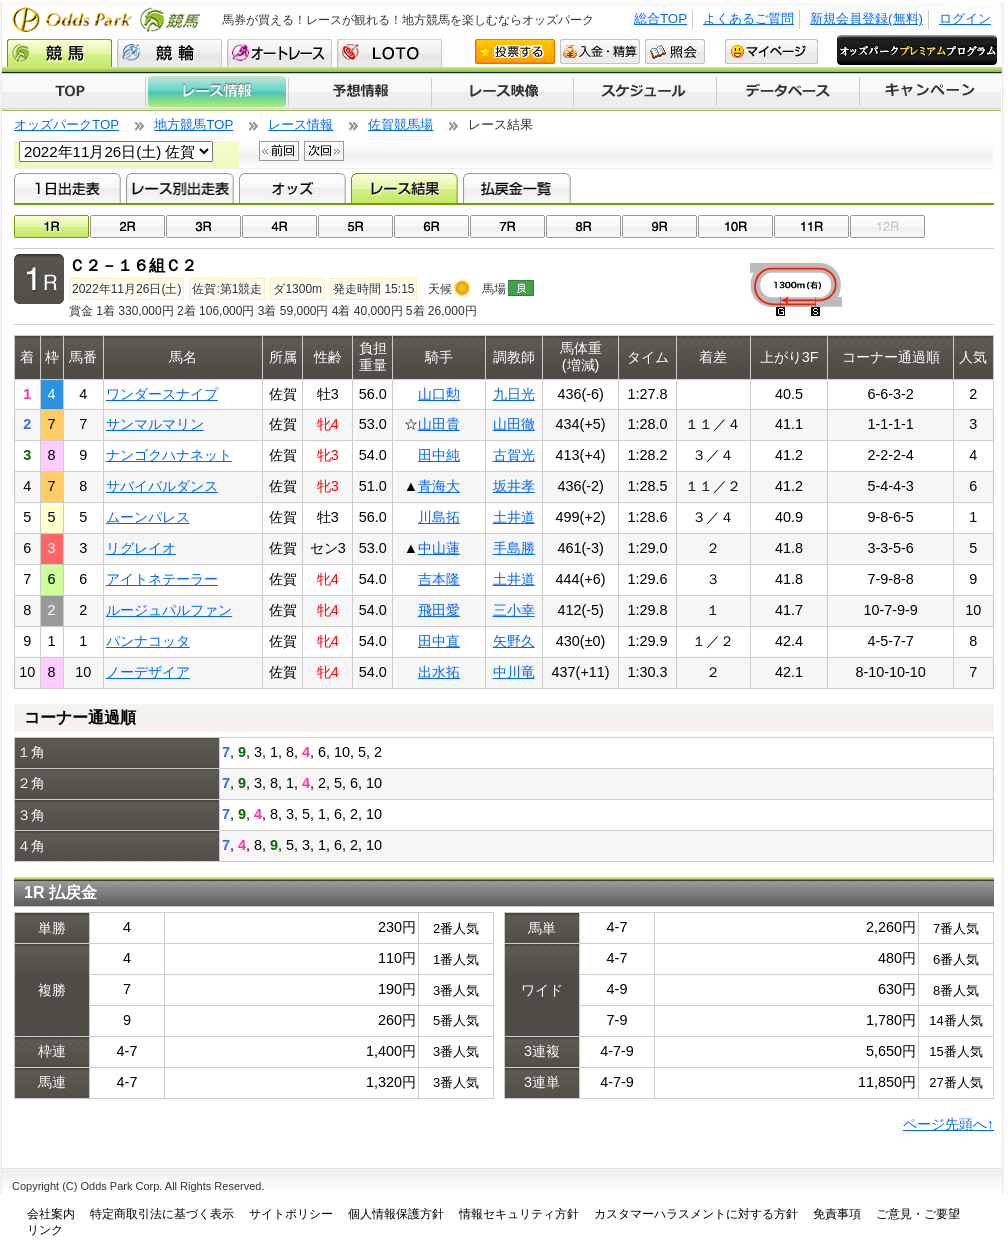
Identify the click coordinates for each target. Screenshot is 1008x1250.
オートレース (279, 53)
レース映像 (502, 92)
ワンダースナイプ (162, 394)
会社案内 (51, 1214)
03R (203, 226)
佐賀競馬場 (400, 124)
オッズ (292, 188)
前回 (279, 151)
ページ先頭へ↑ (948, 1124)
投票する (515, 51)
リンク (45, 1230)
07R (507, 226)
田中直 (439, 641)
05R (355, 226)
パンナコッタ (148, 641)
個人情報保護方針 (396, 1214)
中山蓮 (439, 548)
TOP (73, 92)
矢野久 (514, 641)
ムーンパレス (148, 517)
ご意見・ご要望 (918, 1214)
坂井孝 (514, 486)
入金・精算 (600, 51)
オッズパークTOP (66, 124)
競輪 (169, 53)
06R (431, 226)
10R (735, 226)
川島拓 (439, 517)
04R (279, 226)
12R (887, 226)
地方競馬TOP (193, 124)
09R (659, 226)
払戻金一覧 (516, 188)
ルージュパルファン (169, 610)
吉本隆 (439, 579)
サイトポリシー (291, 1214)
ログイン (965, 18)
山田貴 (439, 424)
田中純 (439, 455)
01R (51, 226)
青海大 (439, 486)
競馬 (59, 53)
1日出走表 (67, 188)
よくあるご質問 (748, 18)
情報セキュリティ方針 (519, 1214)
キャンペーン (931, 92)
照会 (675, 51)
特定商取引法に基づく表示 (162, 1214)
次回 (324, 151)
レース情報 (216, 92)
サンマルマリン (155, 424)
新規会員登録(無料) (866, 18)
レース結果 (404, 188)
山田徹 (514, 424)
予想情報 (359, 92)
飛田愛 (439, 610)
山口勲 (439, 394)
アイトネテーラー (162, 579)
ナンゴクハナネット (169, 455)
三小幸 (514, 610)
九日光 (514, 394)
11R (811, 226)
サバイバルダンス (162, 486)
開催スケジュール (645, 92)
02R (127, 226)
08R (583, 226)
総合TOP (660, 18)
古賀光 (514, 455)
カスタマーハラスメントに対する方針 (696, 1214)
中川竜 (514, 672)
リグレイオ (141, 548)
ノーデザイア (148, 672)
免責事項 (837, 1214)
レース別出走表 (179, 188)
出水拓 (439, 672)
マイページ (771, 51)
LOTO (389, 53)
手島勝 (514, 548)
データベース (788, 92)
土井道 (514, 517)
